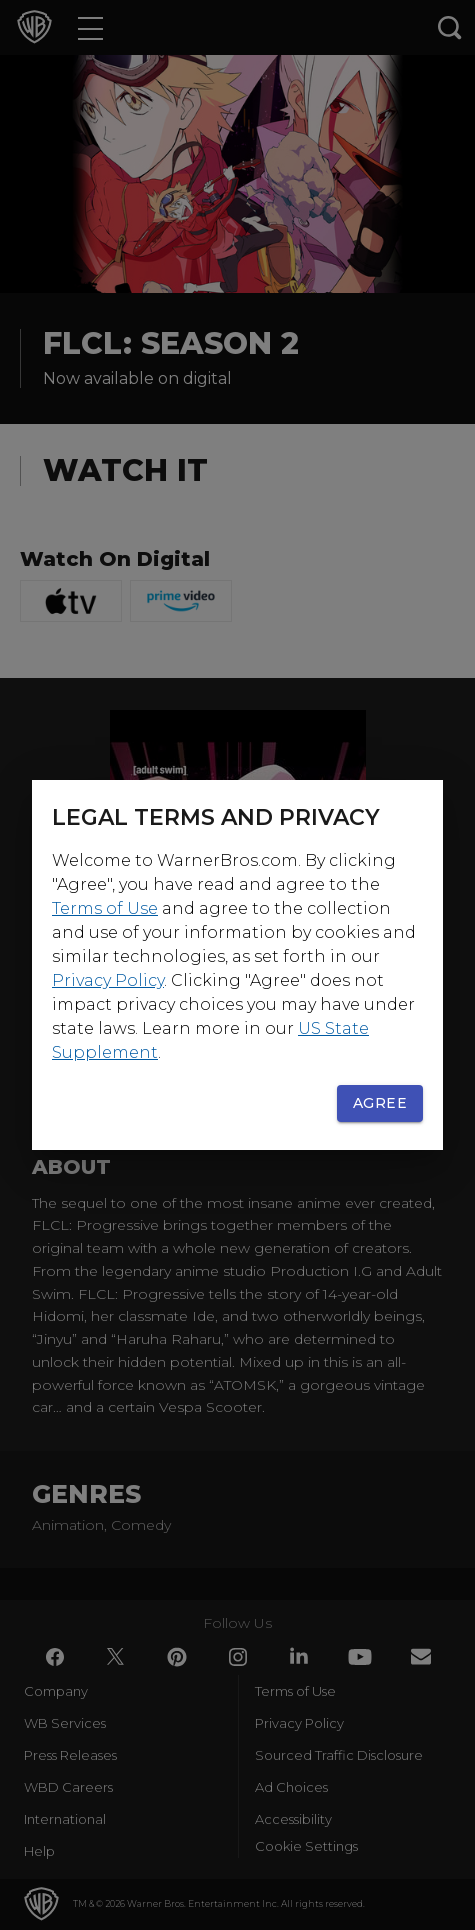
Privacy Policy (108, 980)
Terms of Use (105, 908)
